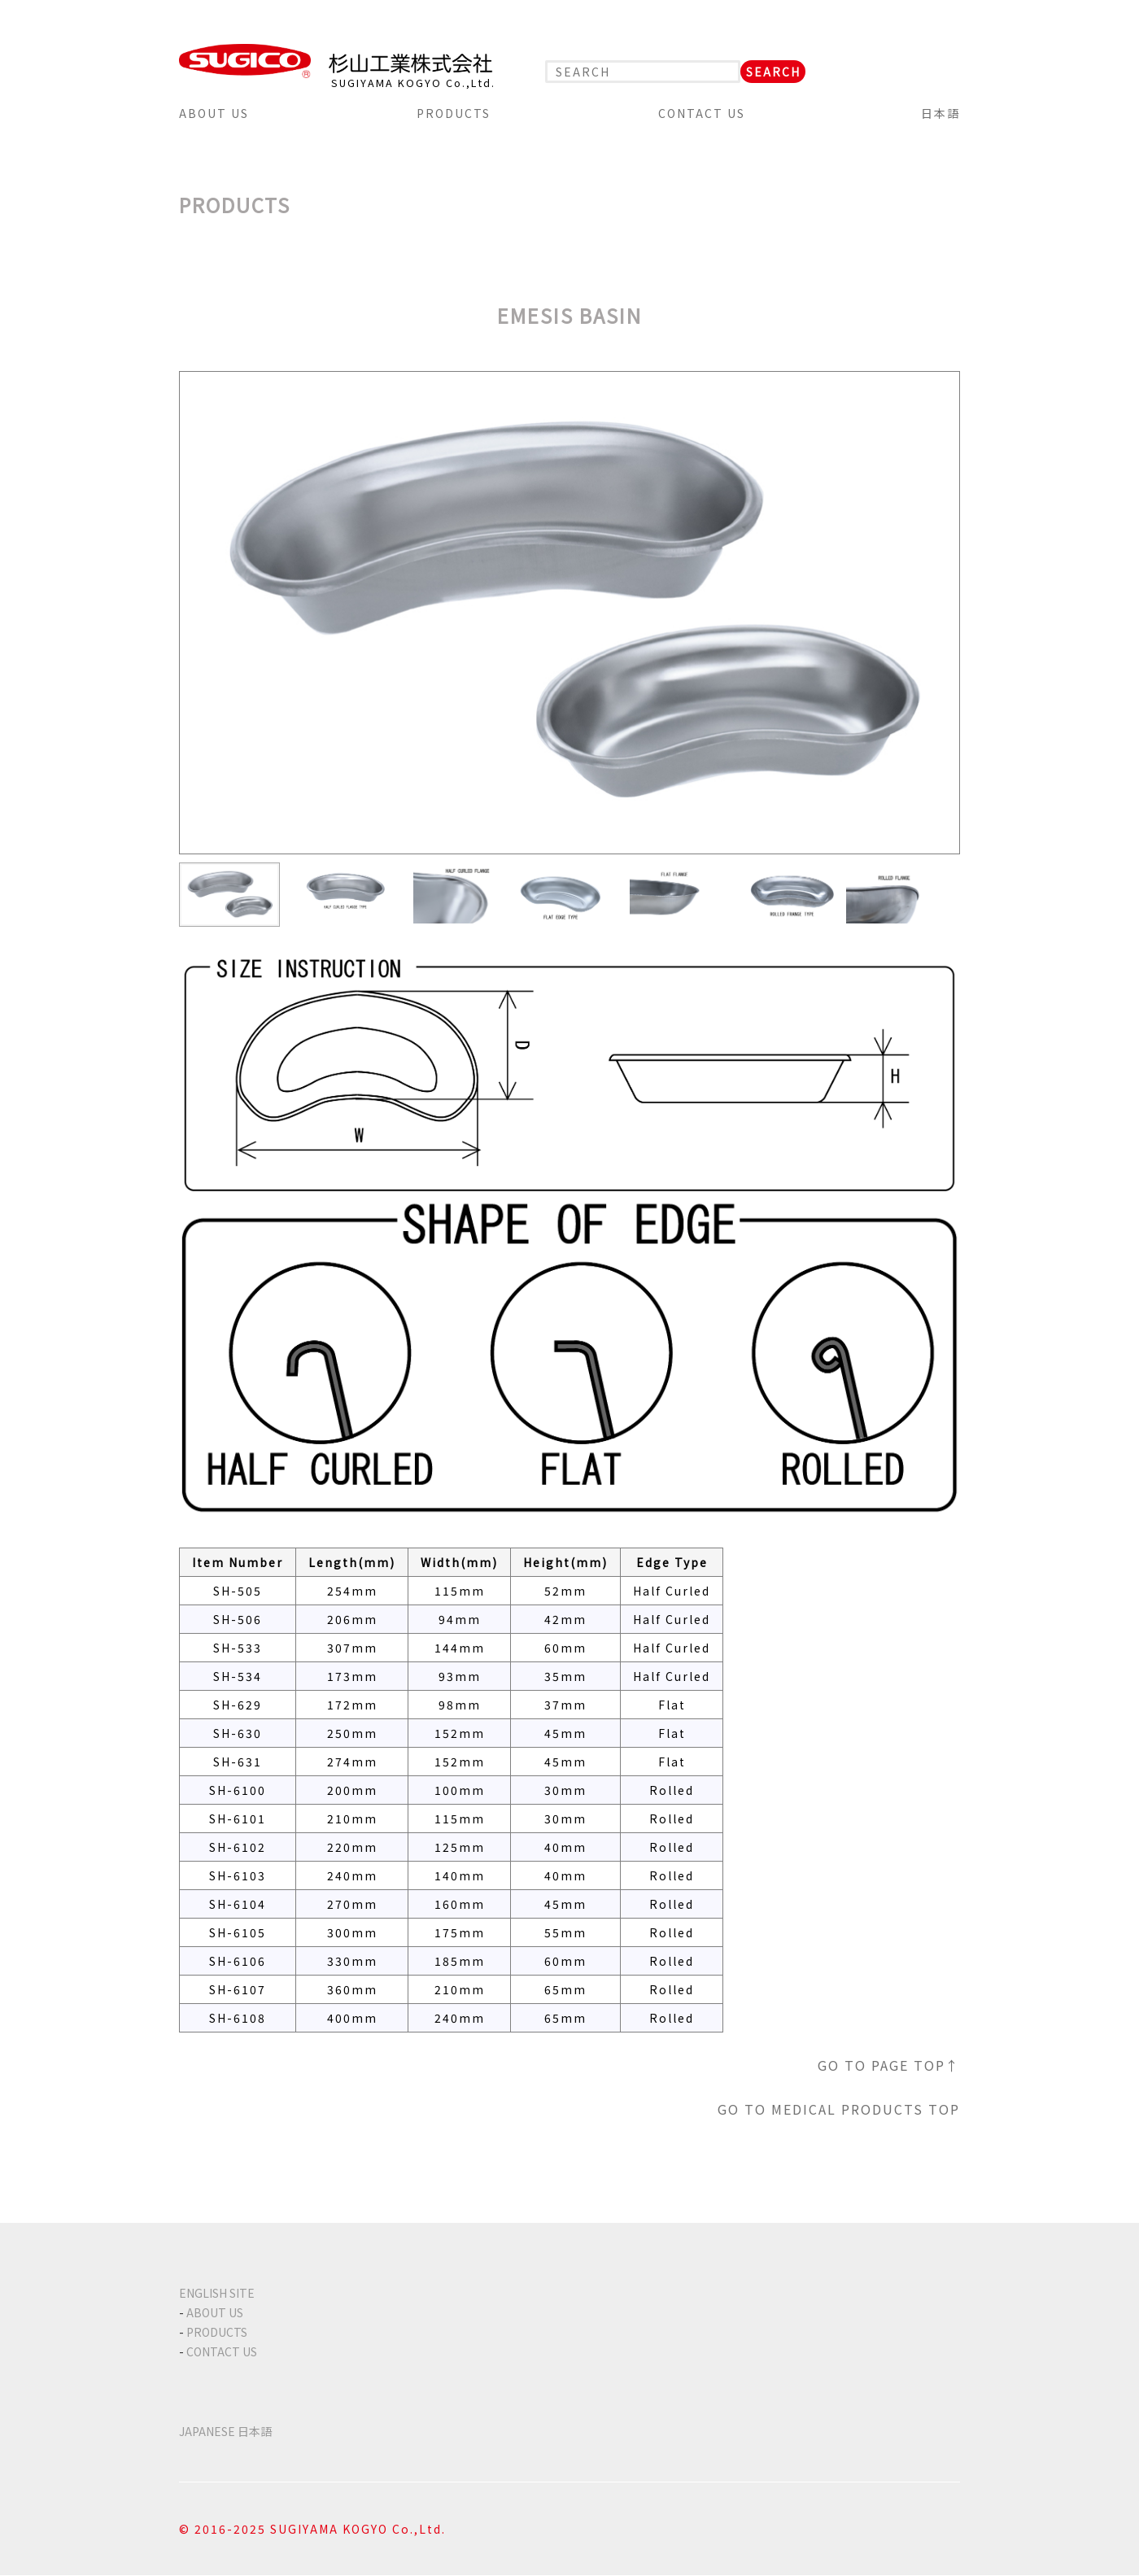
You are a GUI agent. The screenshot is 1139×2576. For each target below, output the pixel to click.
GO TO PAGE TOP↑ (889, 2065)
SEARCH (773, 71)
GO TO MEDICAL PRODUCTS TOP (839, 2109)
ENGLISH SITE (217, 2293)
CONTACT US (701, 113)
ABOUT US (214, 113)
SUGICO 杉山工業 (336, 61)
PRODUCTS (454, 113)
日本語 (940, 113)
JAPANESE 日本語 (225, 2431)
